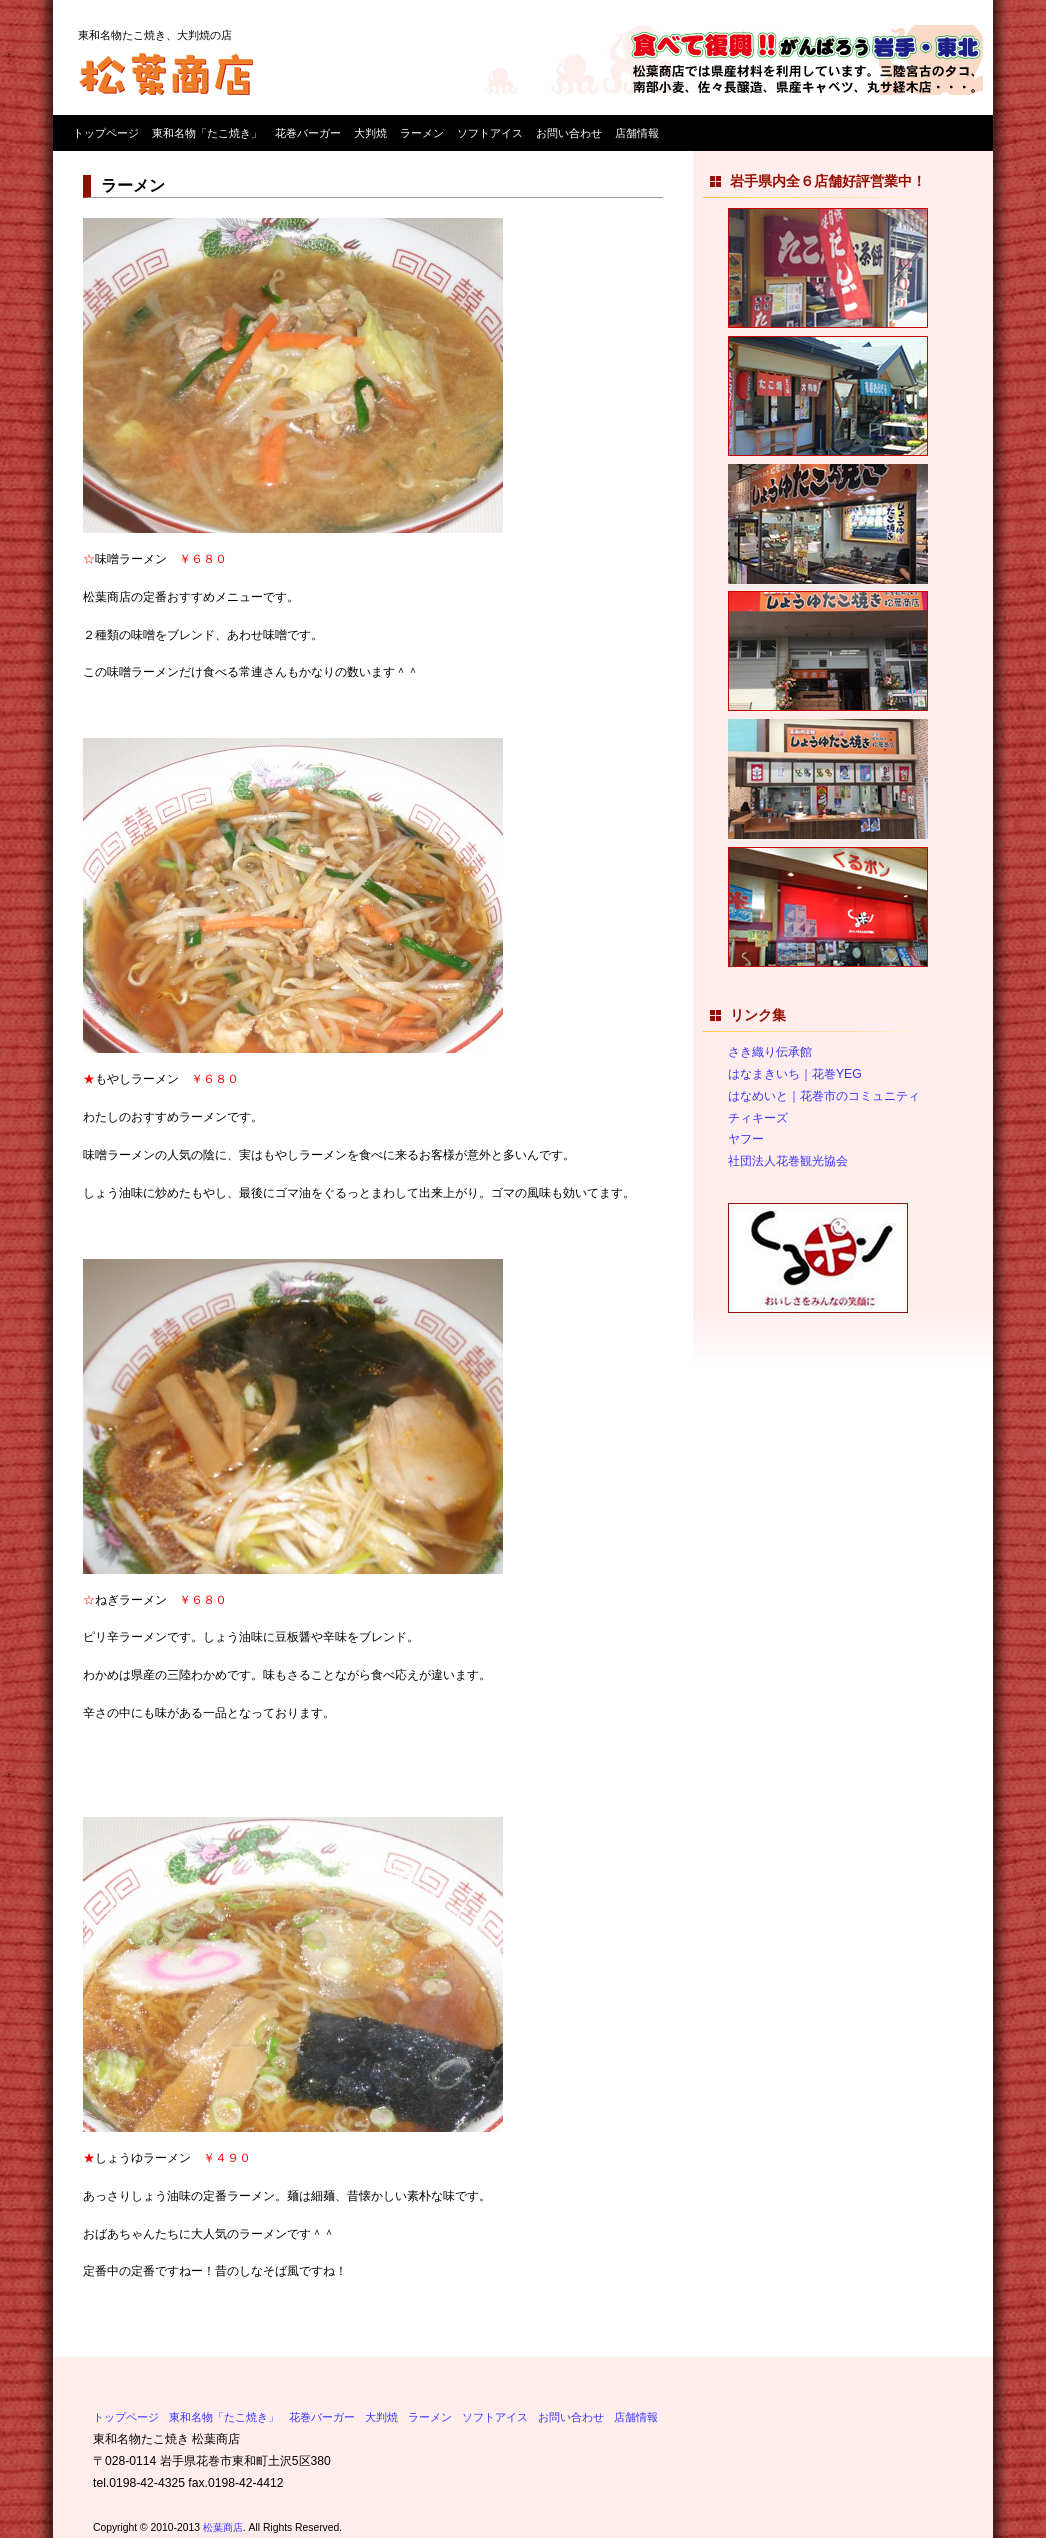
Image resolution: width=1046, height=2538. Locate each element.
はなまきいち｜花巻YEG (795, 1074)
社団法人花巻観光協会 (788, 1161)
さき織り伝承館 (770, 1052)
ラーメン (422, 133)
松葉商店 (223, 2527)
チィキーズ (758, 1118)
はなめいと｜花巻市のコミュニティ (824, 1096)
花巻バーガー (308, 133)
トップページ (106, 133)
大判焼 (370, 133)
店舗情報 (637, 133)
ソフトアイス (490, 133)
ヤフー (746, 1139)
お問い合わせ (569, 133)
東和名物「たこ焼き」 (207, 133)
